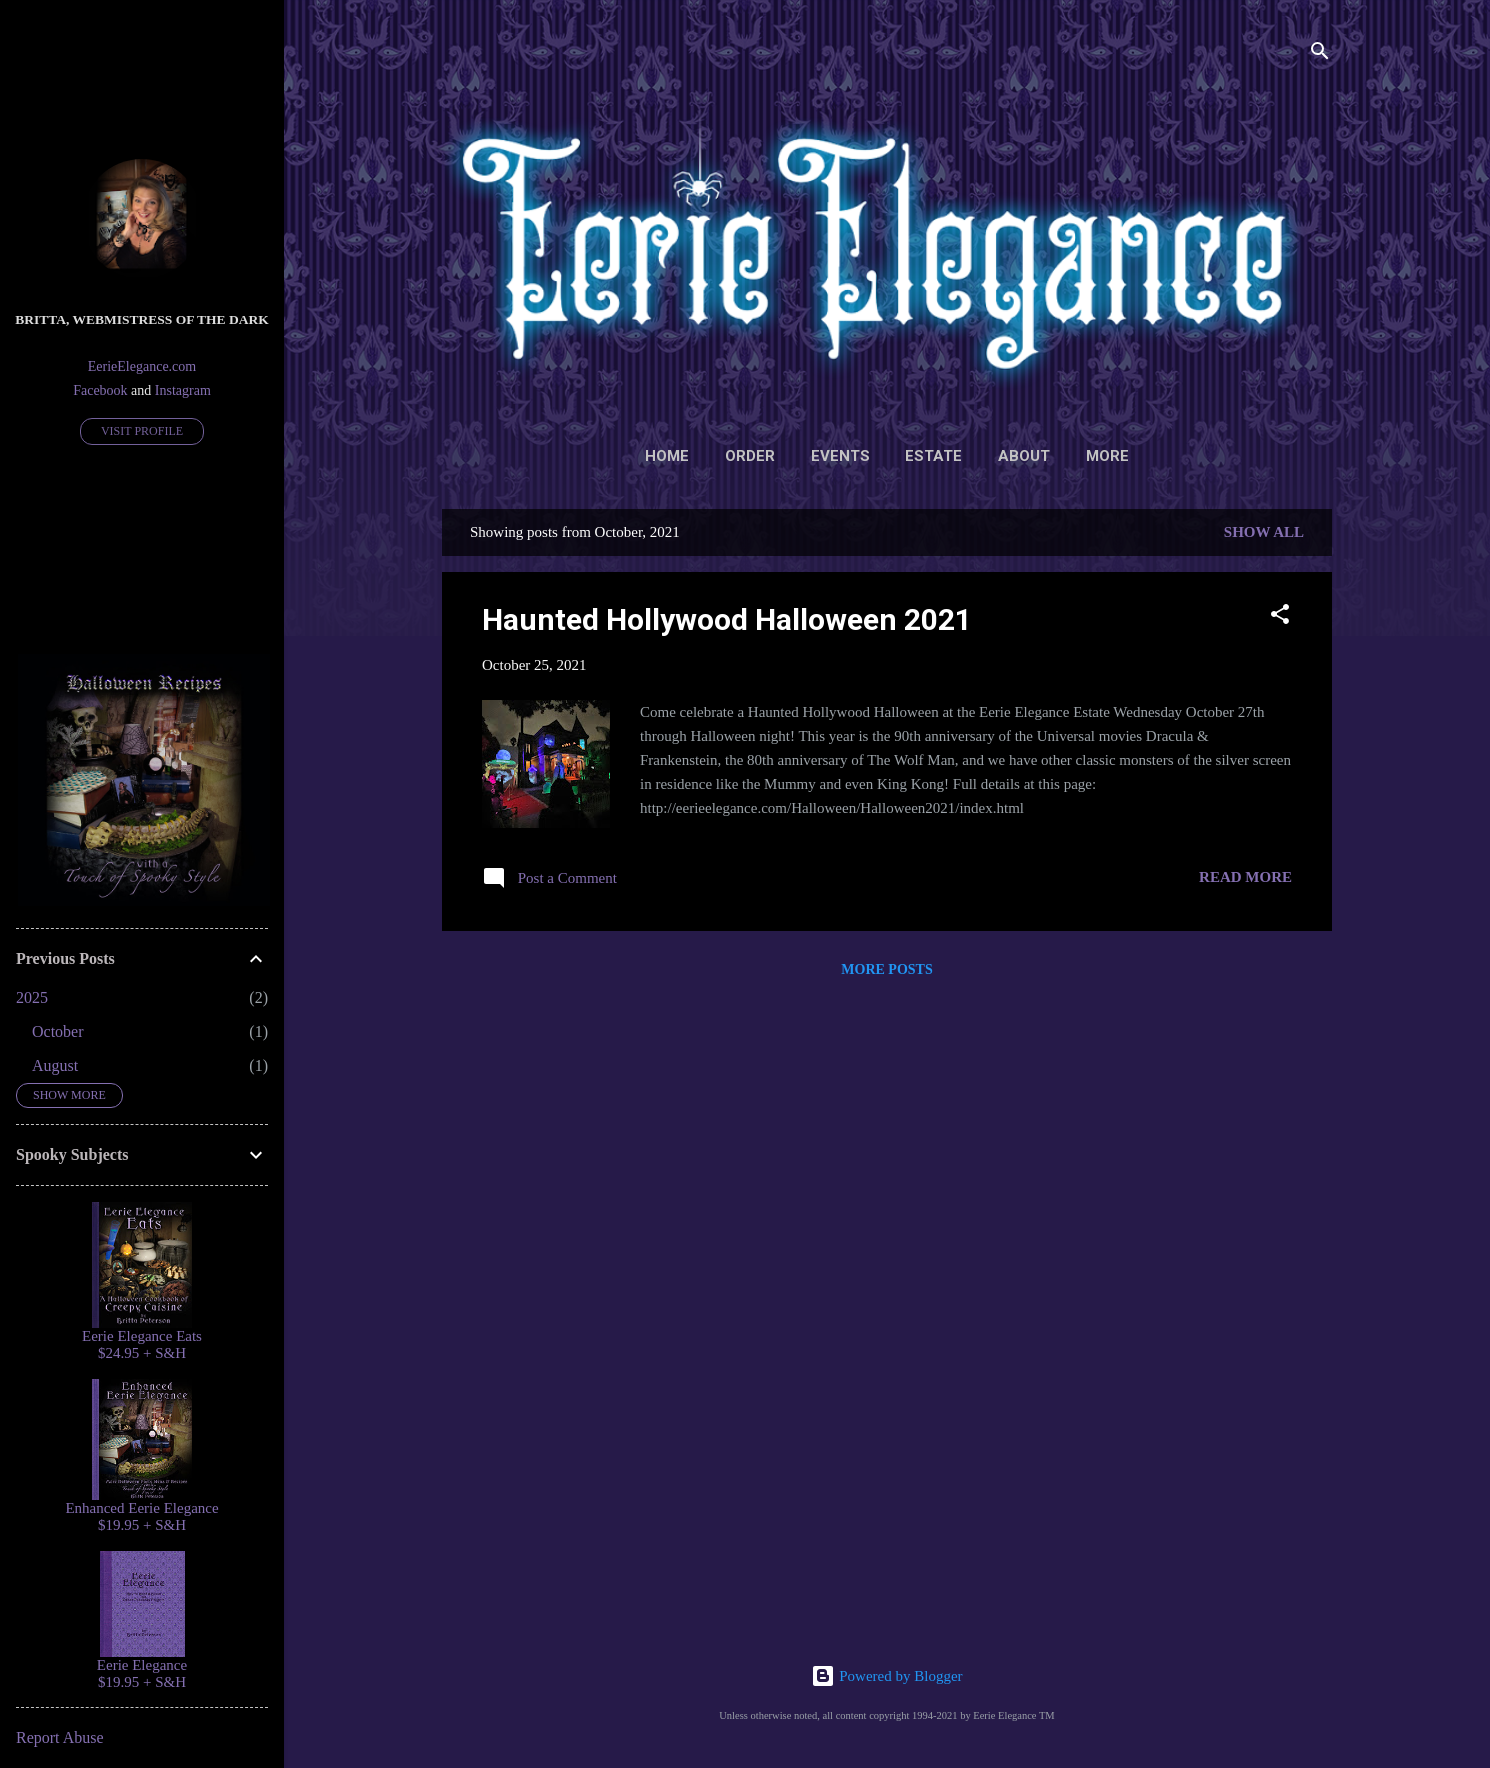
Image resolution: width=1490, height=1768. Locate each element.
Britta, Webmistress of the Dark (141, 319)
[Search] (1320, 54)
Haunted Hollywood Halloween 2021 (727, 619)
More (1107, 456)
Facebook (100, 390)
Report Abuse (60, 1737)
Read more (1245, 877)
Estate (933, 456)
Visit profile (142, 431)
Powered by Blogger (886, 1676)
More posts (886, 969)
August (55, 1065)
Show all (1264, 532)
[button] (1280, 617)
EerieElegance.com (142, 366)
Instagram (183, 390)
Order (750, 456)
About (1024, 456)
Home (667, 456)
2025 (32, 997)
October (58, 1031)
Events (840, 456)
